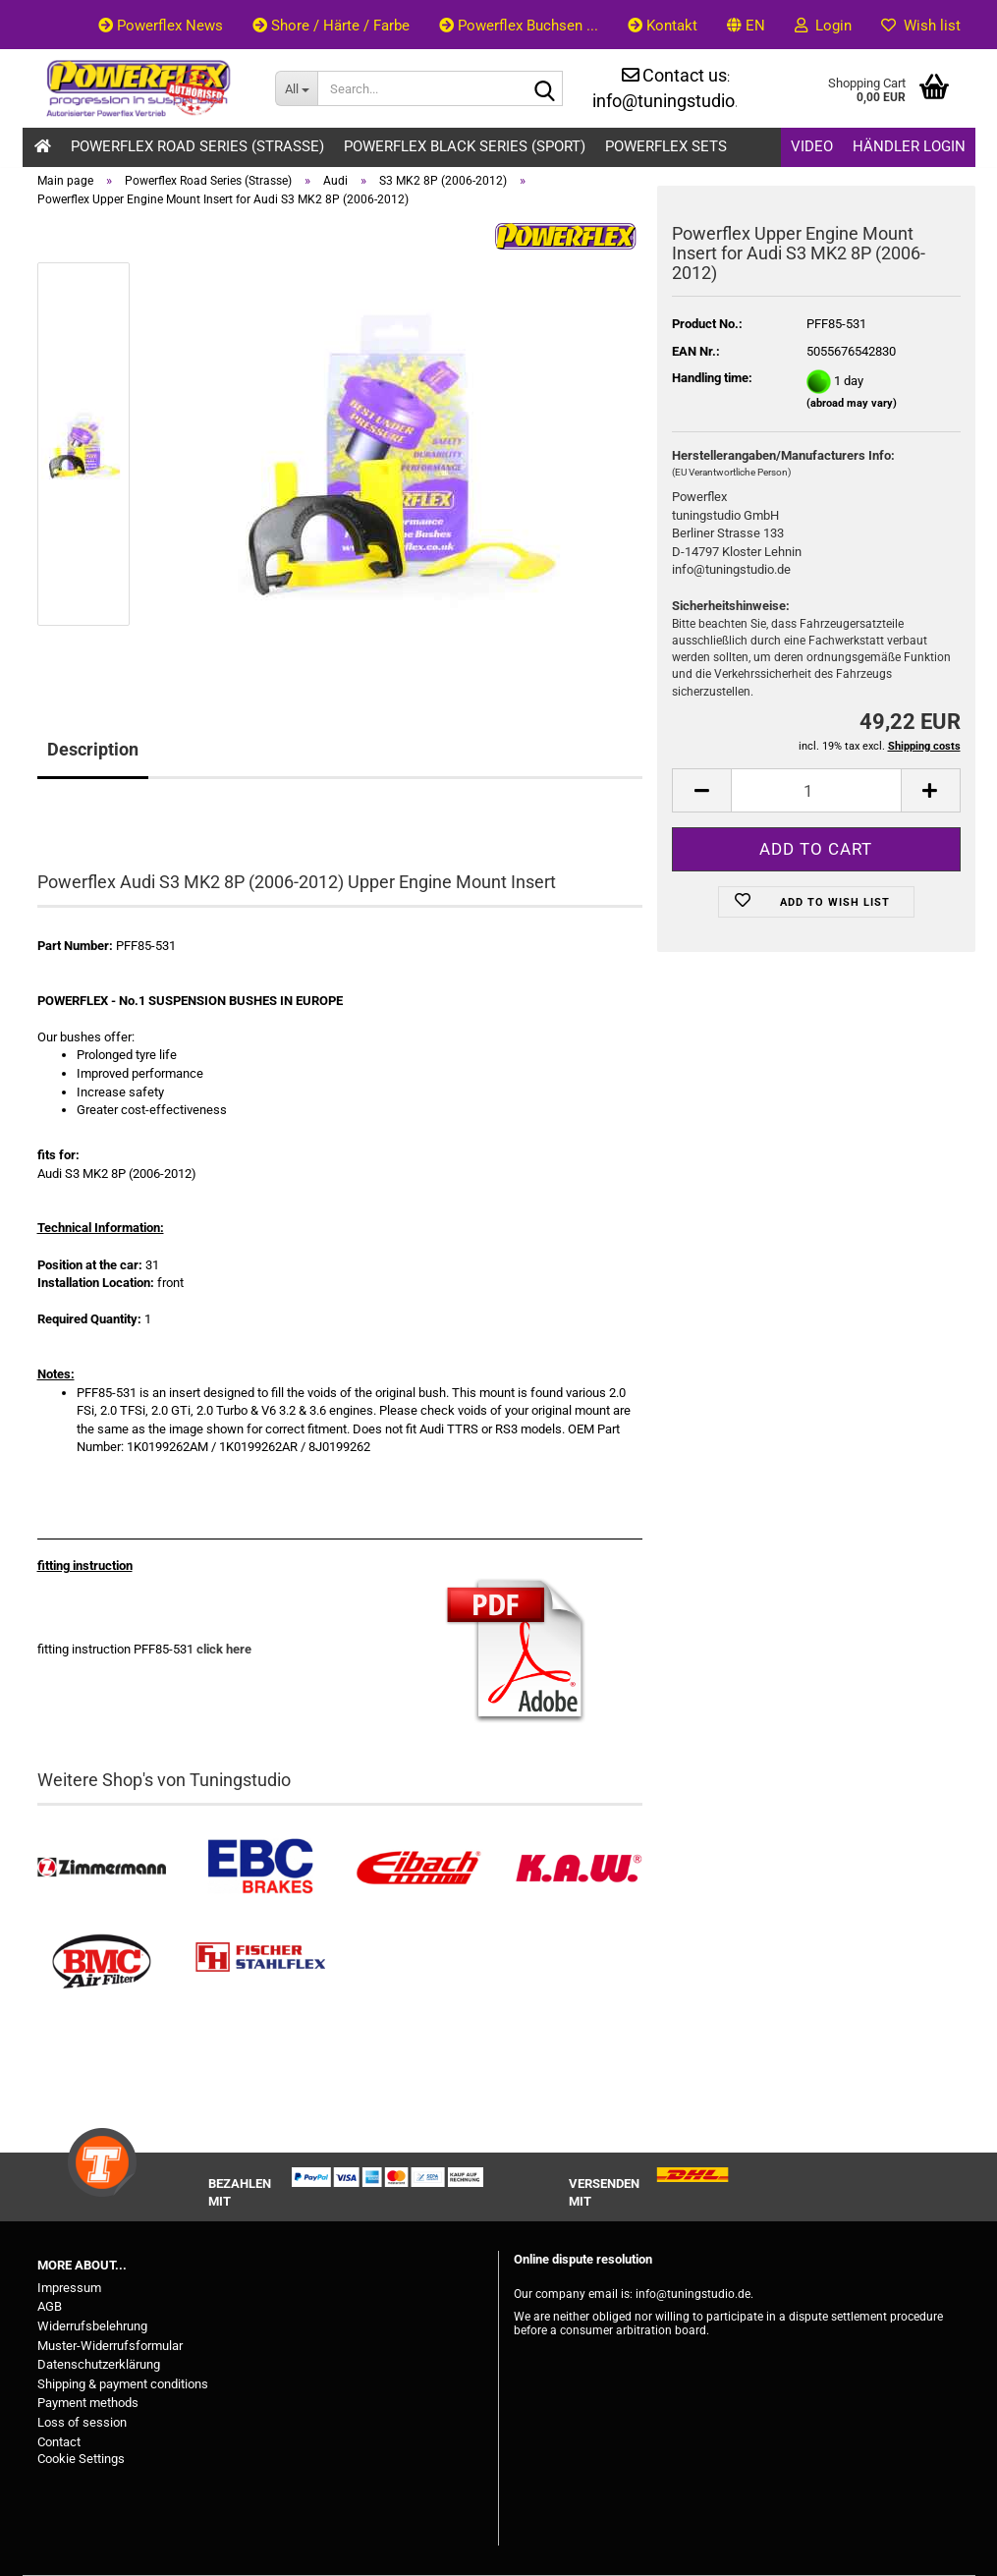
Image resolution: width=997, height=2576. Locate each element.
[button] (746, 24)
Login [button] (823, 25)
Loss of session (82, 2422)
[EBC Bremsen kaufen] (260, 1867)
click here (223, 1649)
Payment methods (87, 2402)
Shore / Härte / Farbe (331, 25)
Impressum (69, 2287)
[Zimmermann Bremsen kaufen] (102, 1867)
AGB (49, 2306)
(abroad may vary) (851, 403)
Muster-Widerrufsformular (110, 2345)
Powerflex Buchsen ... (518, 25)
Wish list (921, 25)
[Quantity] (816, 790)
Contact (59, 2442)
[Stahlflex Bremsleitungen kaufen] (260, 1962)
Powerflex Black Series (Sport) (464, 146)
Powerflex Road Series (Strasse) (197, 146)
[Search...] (296, 88)
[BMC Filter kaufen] (102, 1962)
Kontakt (662, 25)
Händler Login (909, 146)
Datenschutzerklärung (98, 2364)
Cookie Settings (81, 2458)
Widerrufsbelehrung (92, 2326)
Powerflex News (160, 25)
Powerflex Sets (666, 146)
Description (92, 749)
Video (812, 146)
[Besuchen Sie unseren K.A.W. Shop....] (577, 1867)
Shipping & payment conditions (122, 2384)
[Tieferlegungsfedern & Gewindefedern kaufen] (419, 1867)
